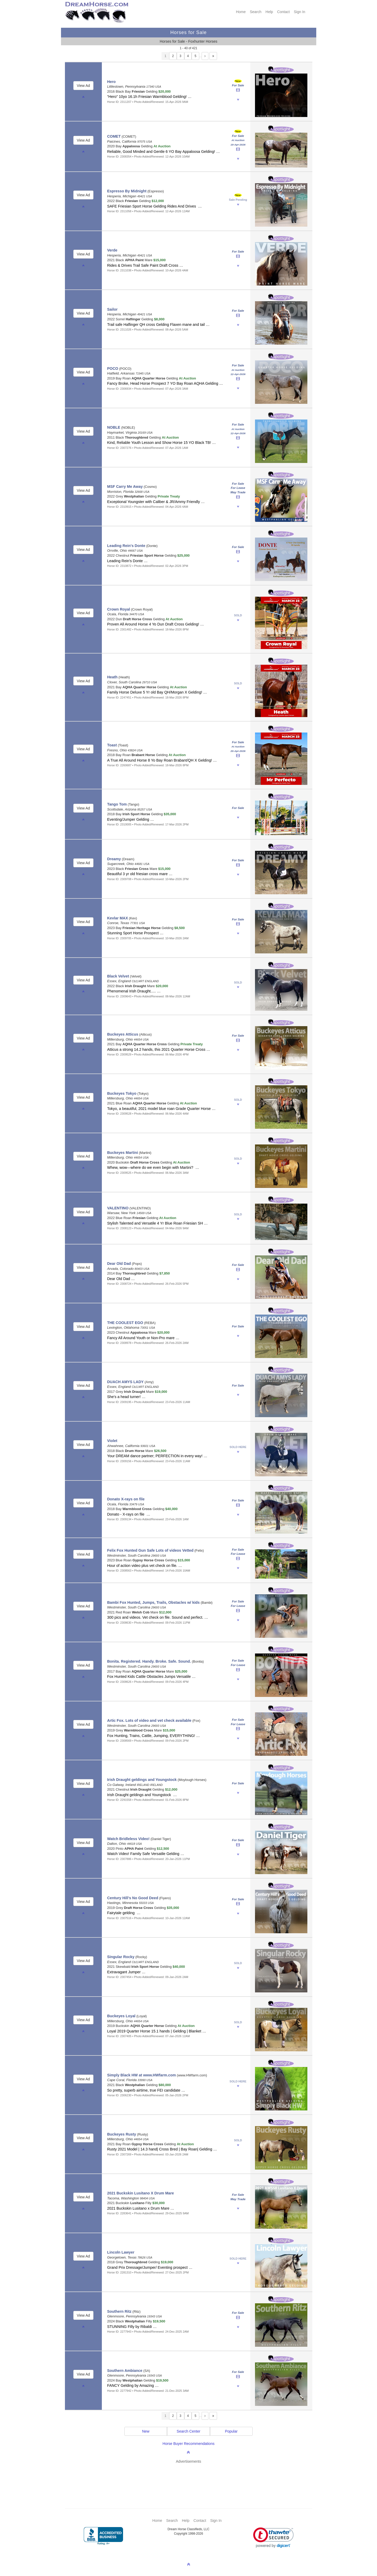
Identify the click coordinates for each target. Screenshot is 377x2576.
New (145, 2431)
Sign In (299, 12)
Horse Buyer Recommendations (188, 2443)
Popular (231, 2431)
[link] (273, 2537)
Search (255, 12)
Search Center (188, 2431)
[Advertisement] (191, 2478)
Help (269, 12)
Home (241, 12)
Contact (283, 12)
